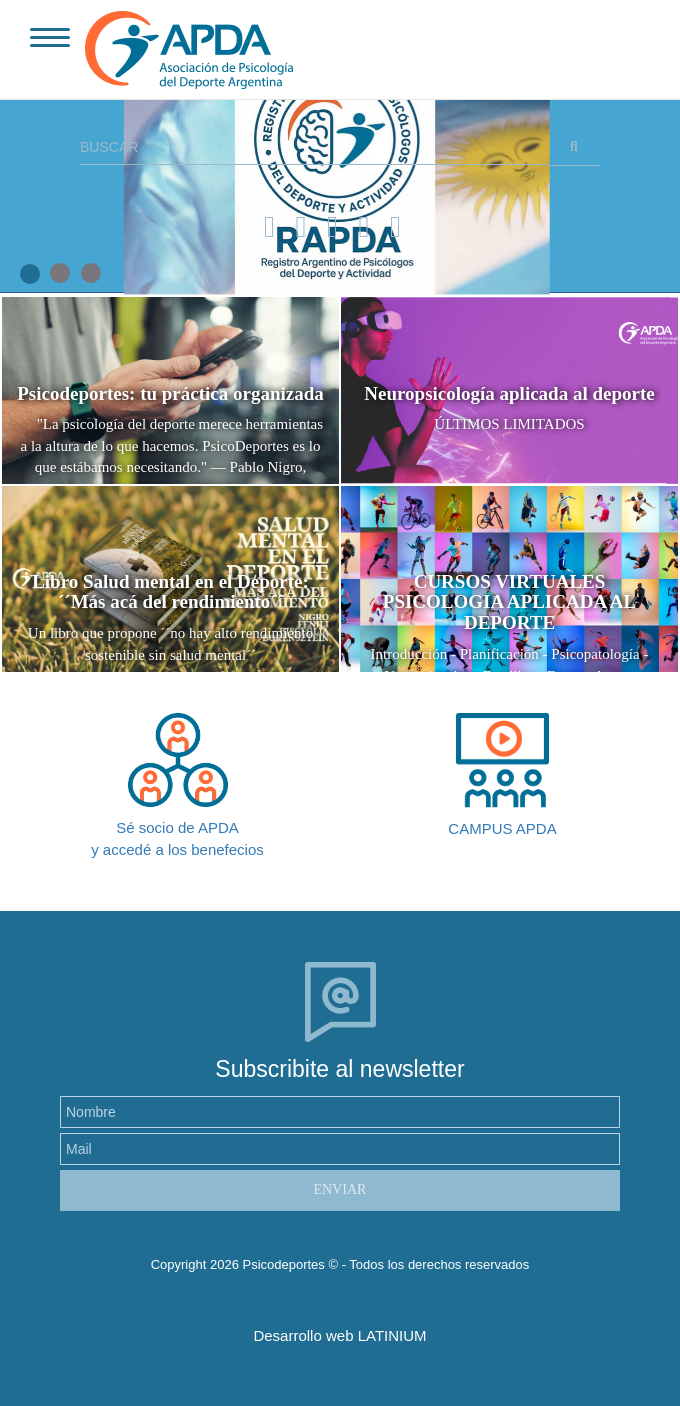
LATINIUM (392, 1335)
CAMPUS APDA (502, 828)
